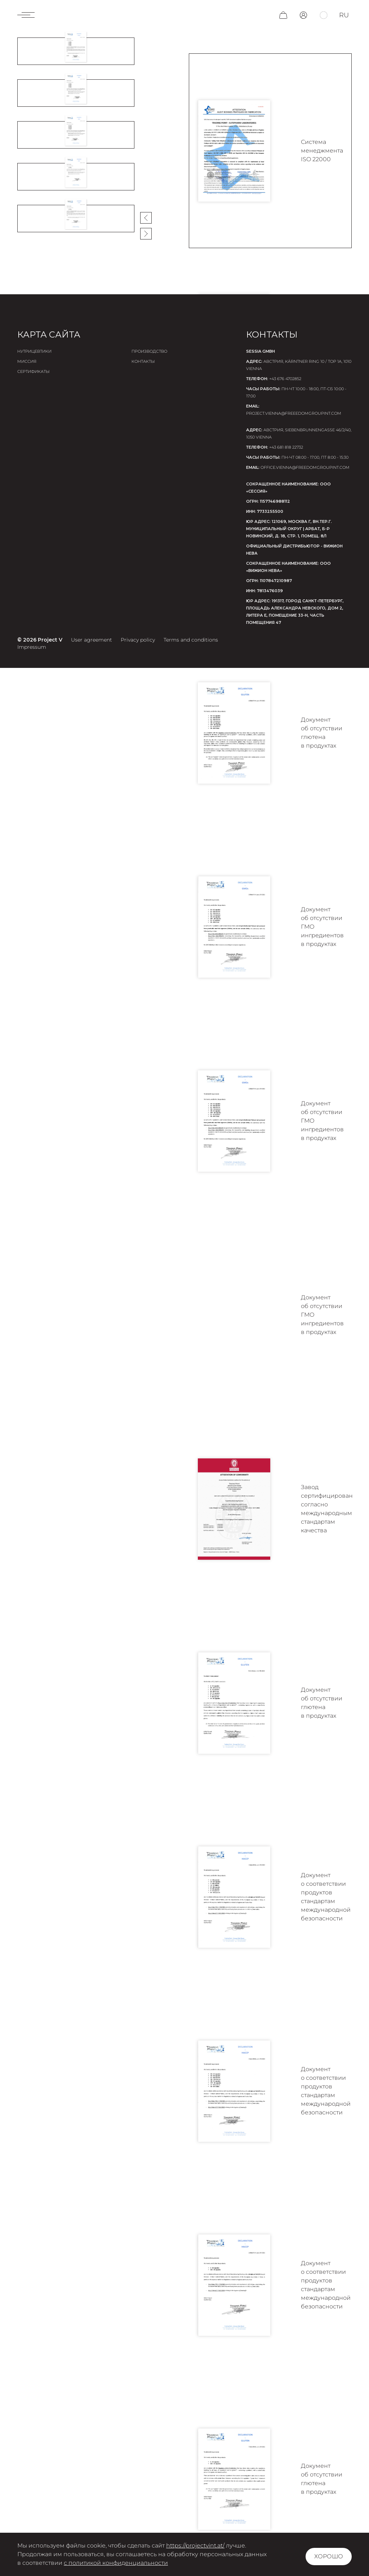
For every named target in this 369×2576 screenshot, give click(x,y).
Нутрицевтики (34, 351)
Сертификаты (33, 371)
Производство (149, 351)
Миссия (26, 361)
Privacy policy (138, 640)
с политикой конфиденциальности (116, 2562)
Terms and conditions (191, 640)
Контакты (143, 361)
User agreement (91, 640)
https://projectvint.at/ (195, 2545)
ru (344, 15)
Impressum (31, 647)
